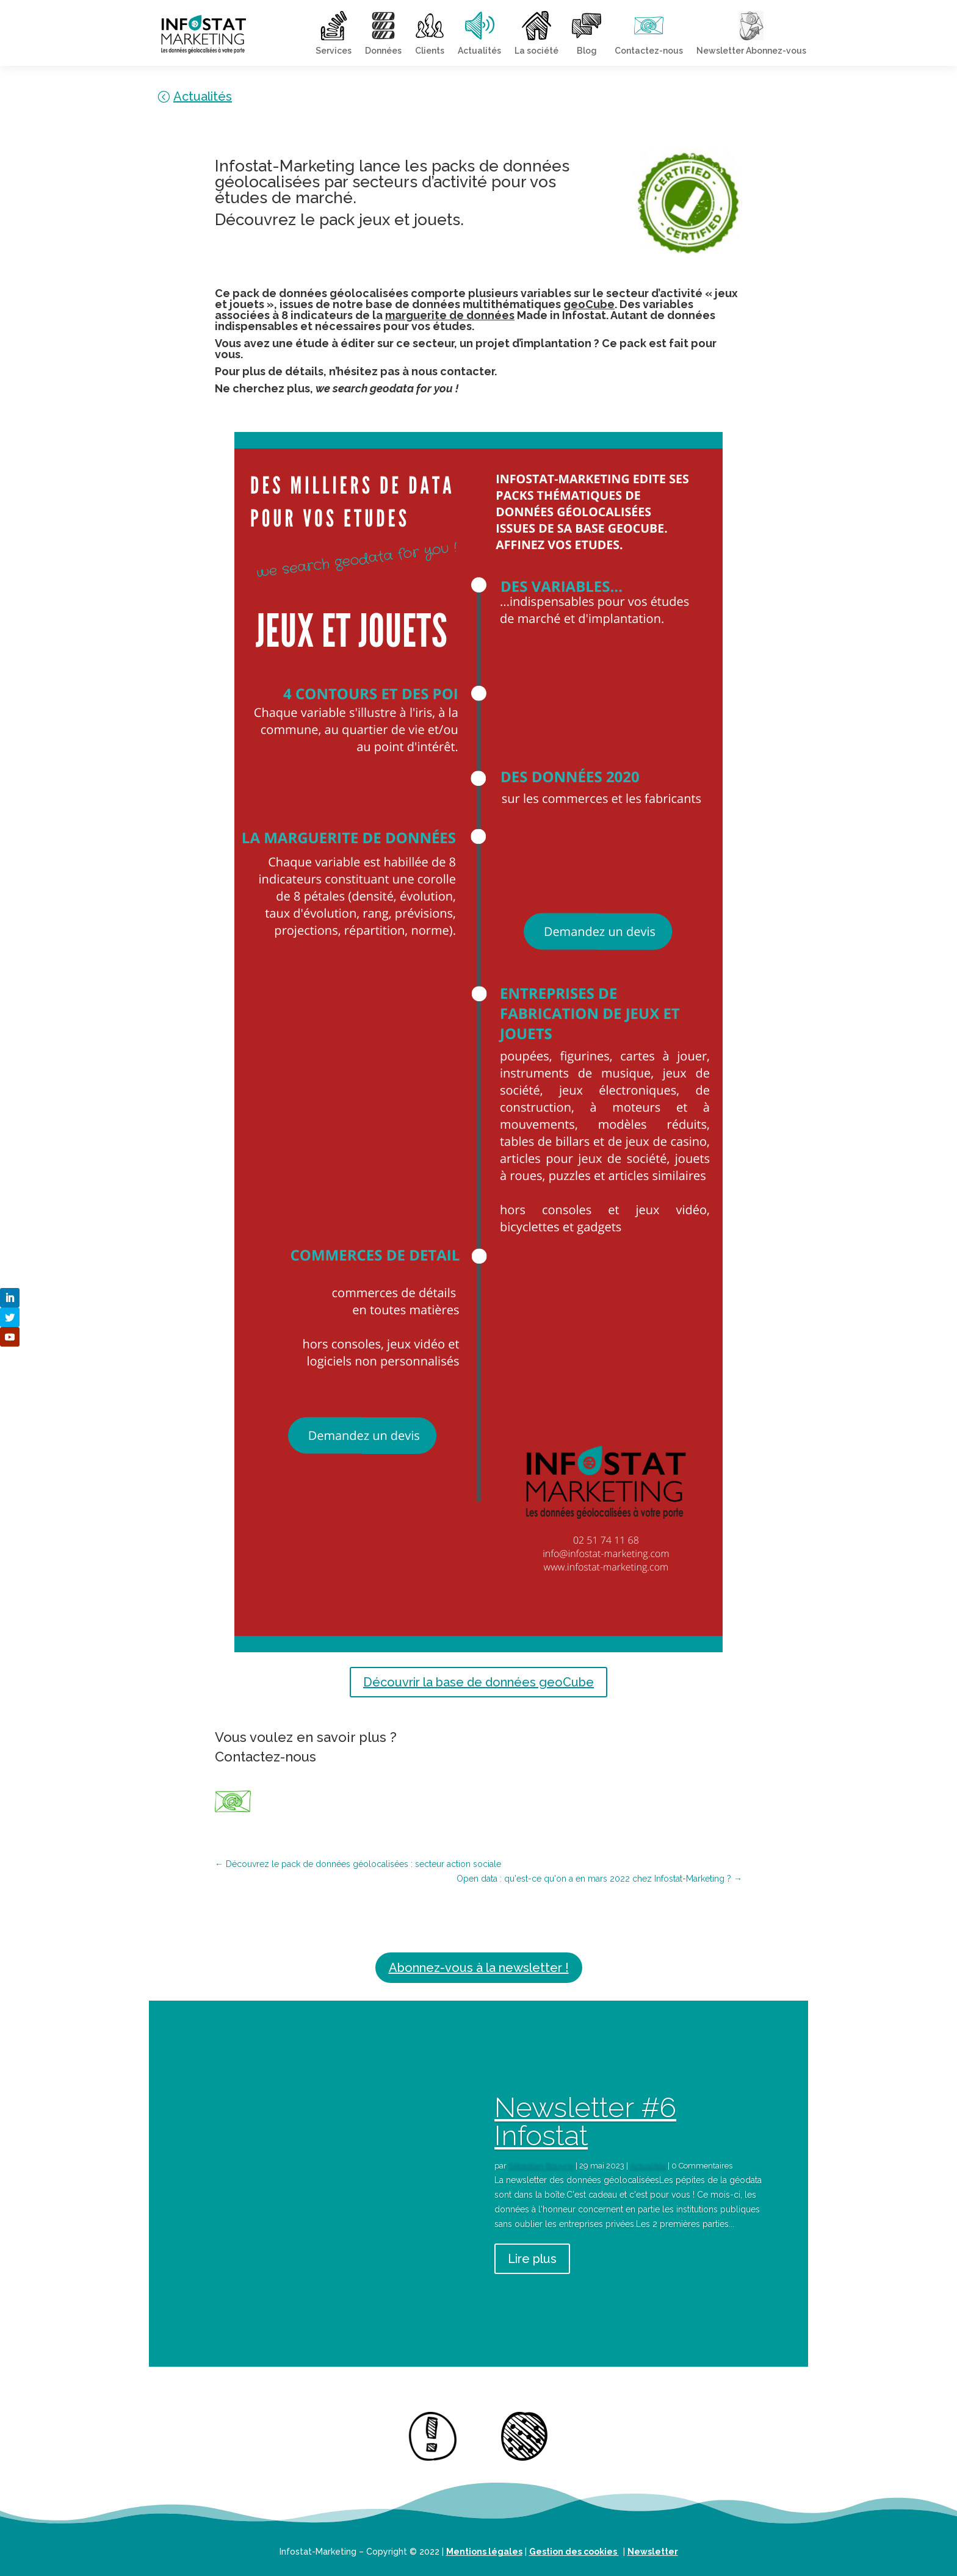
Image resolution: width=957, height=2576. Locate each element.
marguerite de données (450, 315)
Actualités (202, 96)
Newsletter (652, 2551)
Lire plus (532, 2258)
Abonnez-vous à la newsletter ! (479, 1967)
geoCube (589, 304)
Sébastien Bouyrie (541, 2165)
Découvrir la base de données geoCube (478, 1682)
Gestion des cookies (574, 2551)
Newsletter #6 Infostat (585, 2121)
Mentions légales (484, 2551)
